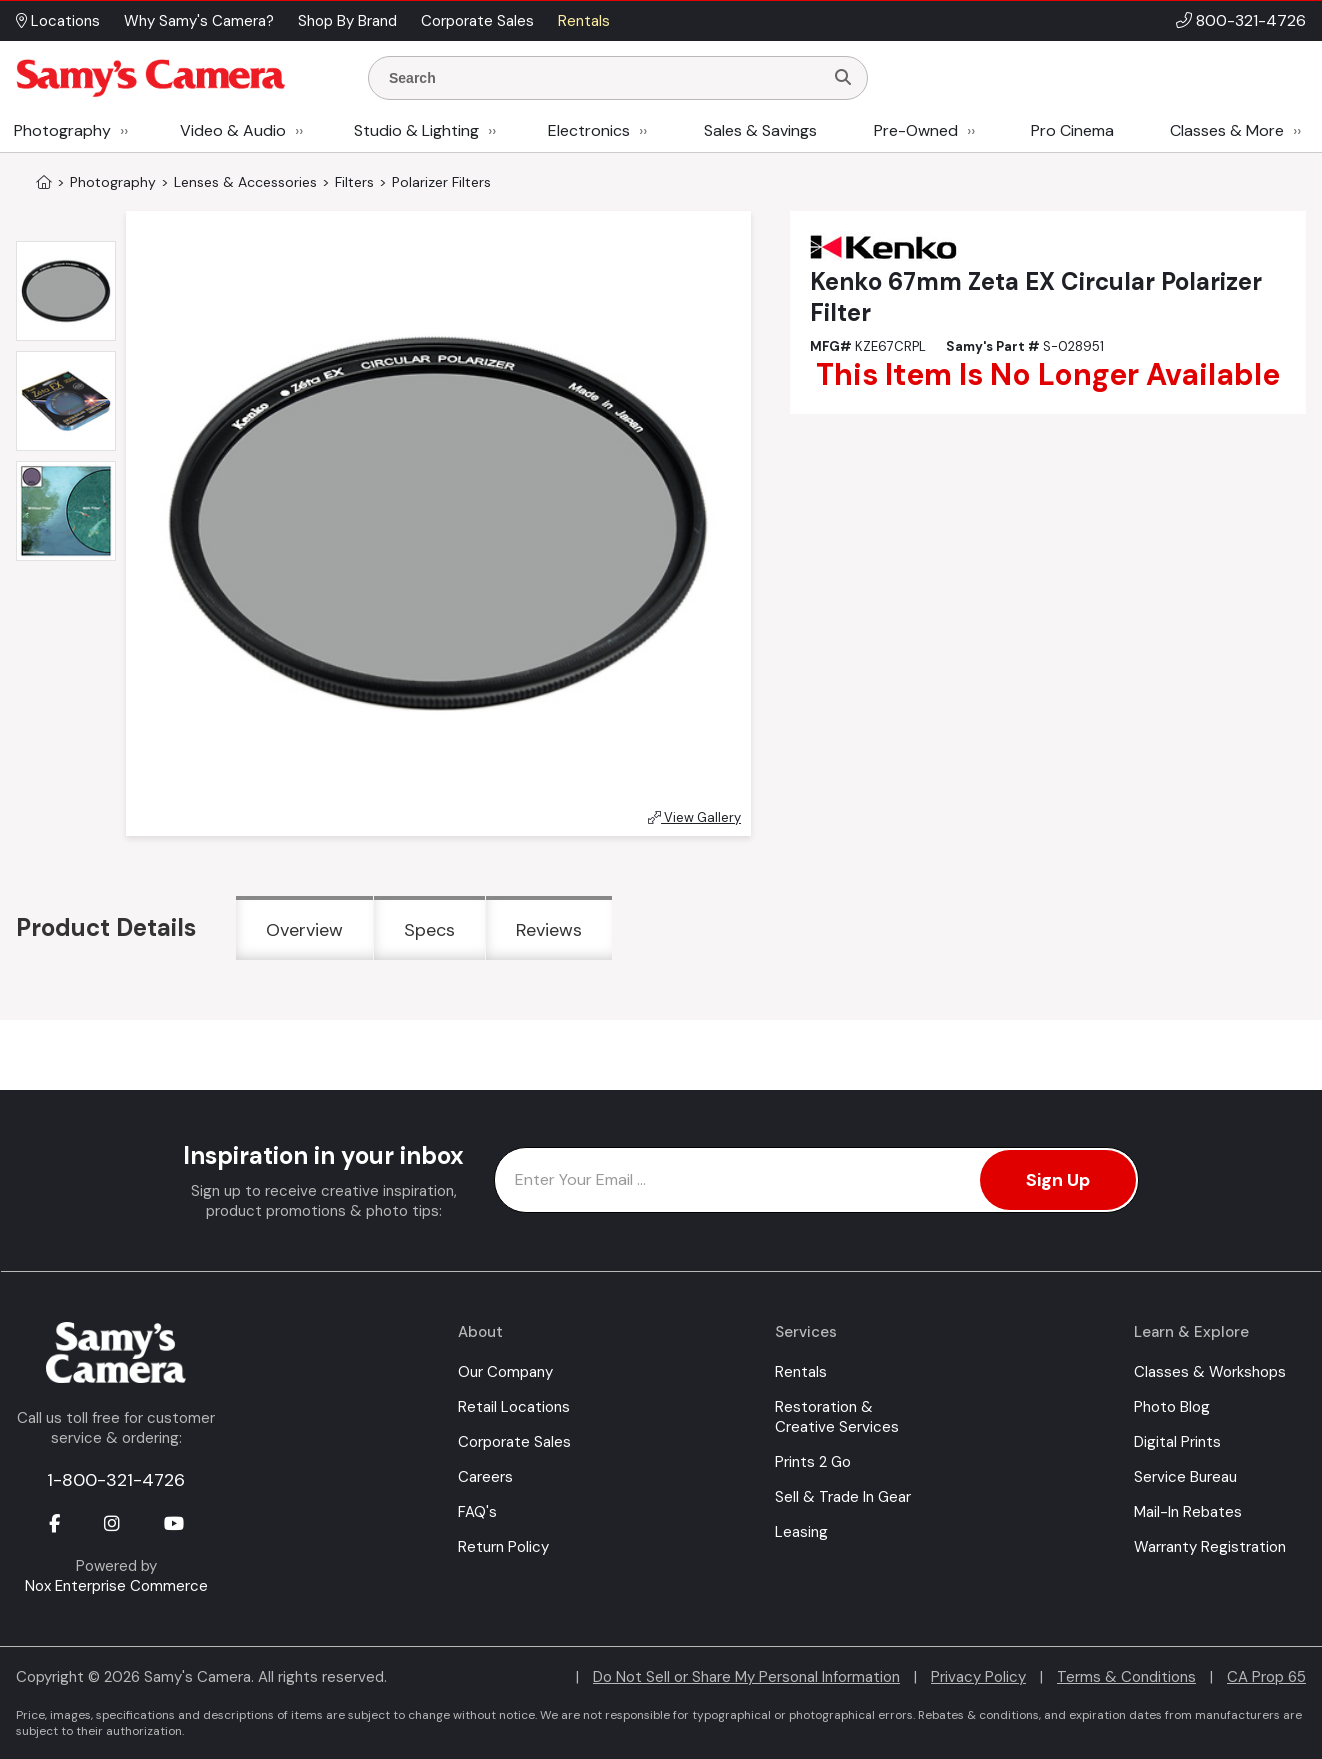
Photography (62, 130)
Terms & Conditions (1126, 1677)
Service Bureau (1185, 1477)
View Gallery (694, 817)
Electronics (589, 130)
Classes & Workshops (1210, 1372)
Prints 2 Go (813, 1462)
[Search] (843, 78)
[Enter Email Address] (816, 1180)
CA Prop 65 (1266, 1677)
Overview (304, 930)
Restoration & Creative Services (837, 1417)
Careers (485, 1477)
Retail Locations (514, 1407)
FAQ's (477, 1512)
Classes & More (1227, 130)
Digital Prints (1177, 1442)
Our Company (505, 1372)
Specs (429, 930)
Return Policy (503, 1547)
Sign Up (1058, 1180)
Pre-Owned (916, 130)
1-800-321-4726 (116, 1480)
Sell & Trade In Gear (843, 1497)
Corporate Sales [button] (477, 21)
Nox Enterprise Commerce (116, 1586)
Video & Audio (233, 130)
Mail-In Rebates (1188, 1512)
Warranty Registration (1210, 1547)
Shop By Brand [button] (347, 21)
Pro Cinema (1072, 130)
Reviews (549, 930)
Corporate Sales (514, 1442)
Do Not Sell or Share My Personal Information (746, 1677)
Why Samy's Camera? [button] (199, 21)
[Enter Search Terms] (604, 78)
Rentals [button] (584, 21)
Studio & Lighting (416, 130)
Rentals (801, 1372)
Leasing (801, 1532)
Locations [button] (58, 21)
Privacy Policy (978, 1677)
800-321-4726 (1251, 20)
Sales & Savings (760, 130)
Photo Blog (1172, 1407)
